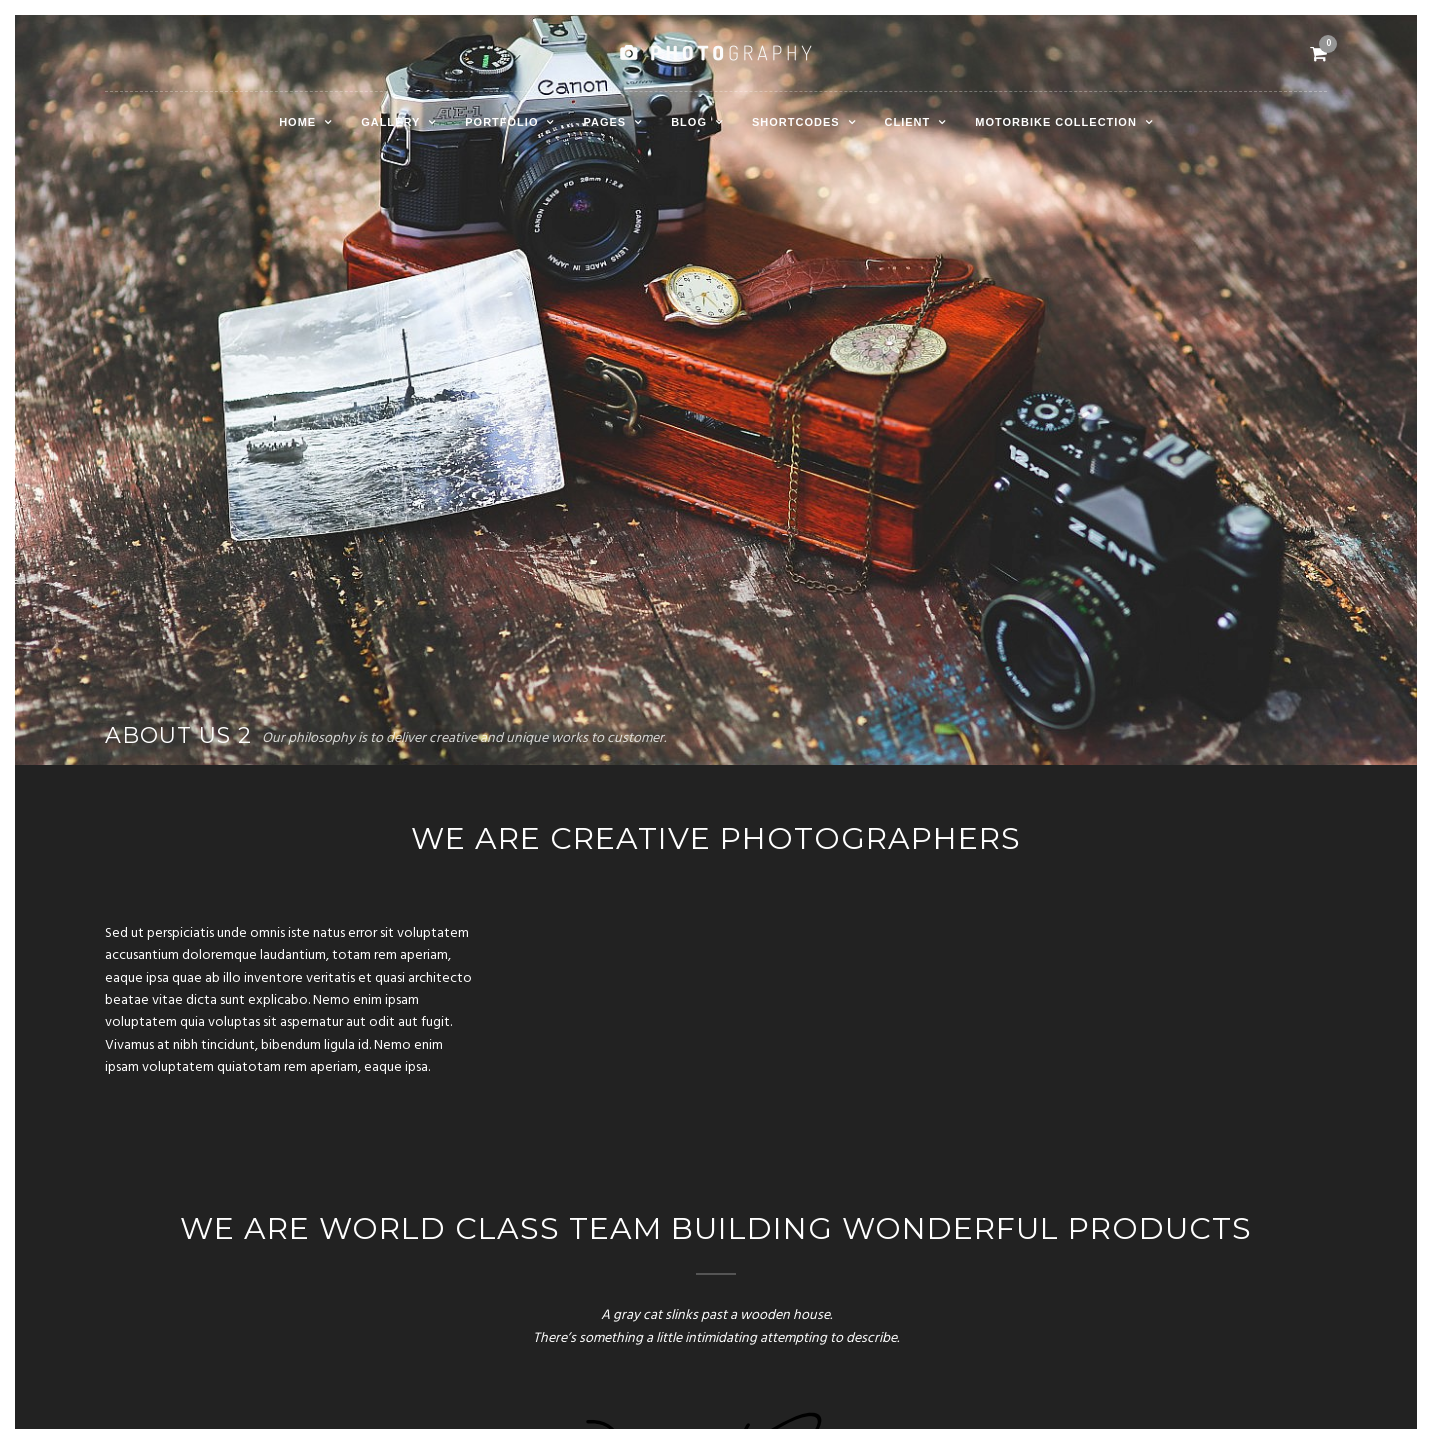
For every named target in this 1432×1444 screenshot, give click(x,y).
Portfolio (501, 122)
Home (297, 122)
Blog (689, 122)
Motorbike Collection (1056, 122)
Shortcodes (796, 122)
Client (908, 122)
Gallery (390, 122)
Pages (604, 122)
